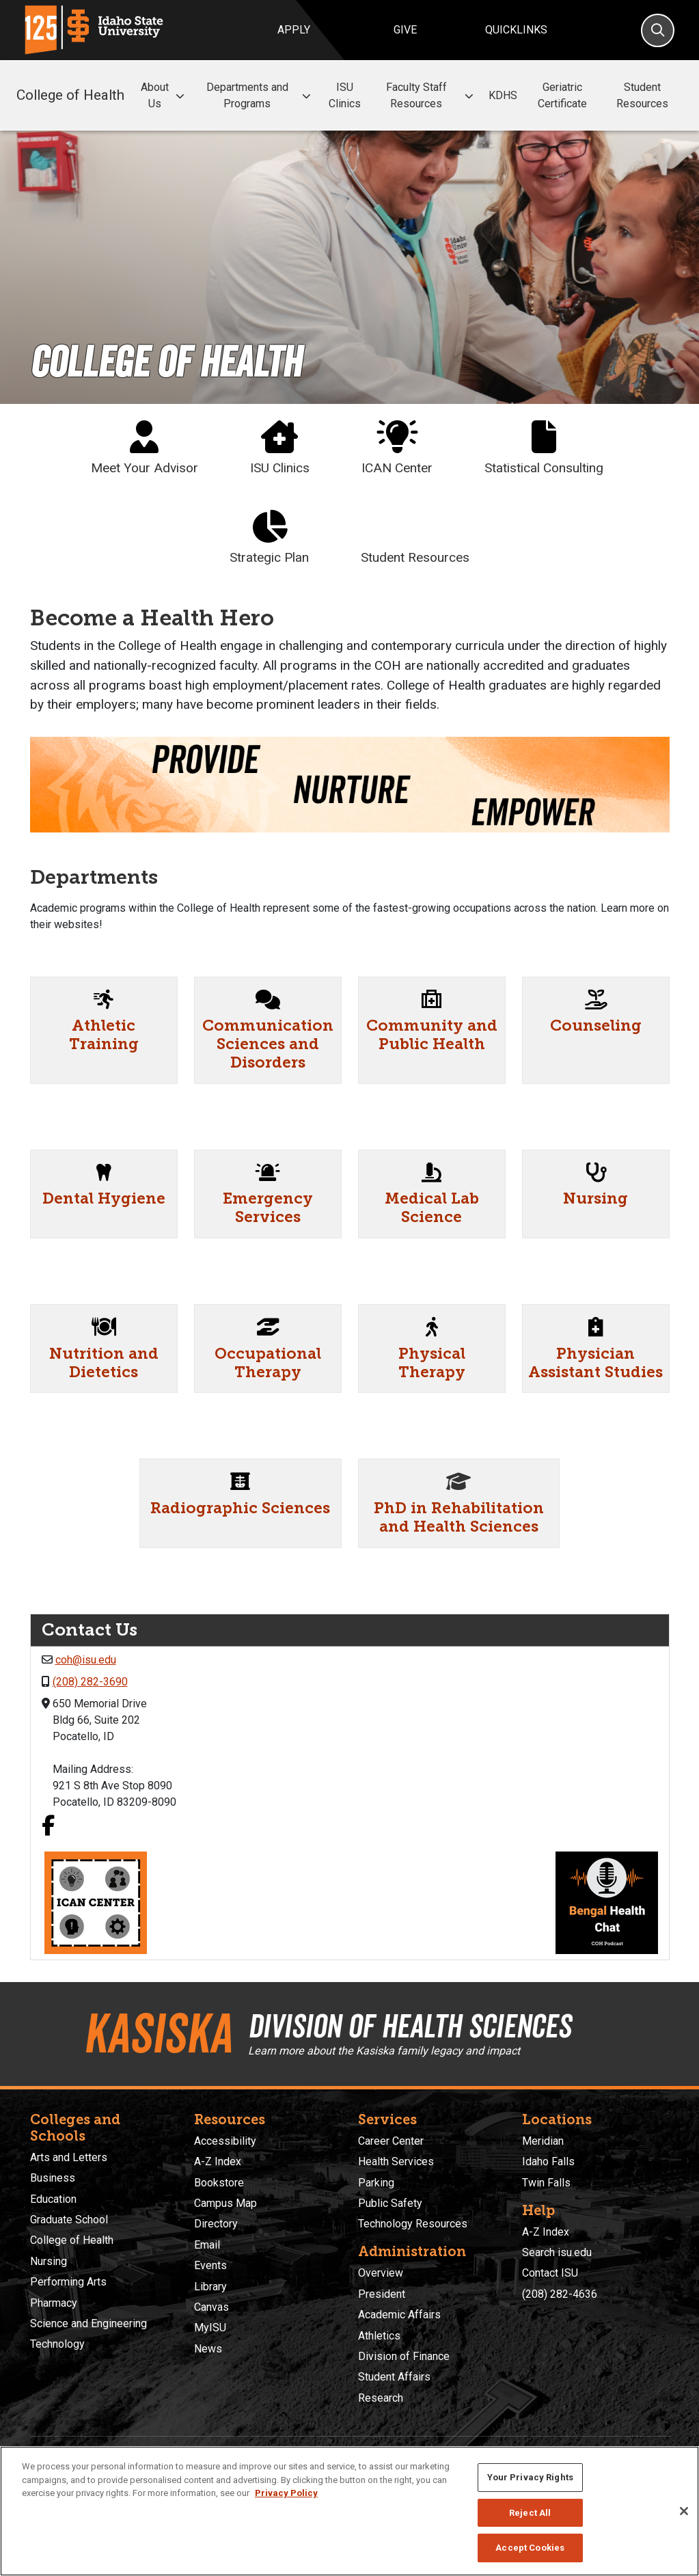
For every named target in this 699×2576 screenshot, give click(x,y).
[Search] (657, 30)
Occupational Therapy (268, 1362)
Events (210, 2265)
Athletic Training (104, 1034)
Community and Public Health (431, 1034)
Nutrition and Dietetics (104, 1362)
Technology (57, 2343)
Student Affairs (394, 2376)
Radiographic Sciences (240, 1508)
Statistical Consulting (543, 448)
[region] (349, 2511)
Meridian (543, 2140)
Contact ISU (550, 2272)
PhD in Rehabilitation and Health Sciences (459, 1517)
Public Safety (390, 2203)
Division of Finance (404, 2356)
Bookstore (219, 2182)
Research (380, 2397)
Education (53, 2199)
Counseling (596, 1025)
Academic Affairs (399, 2314)
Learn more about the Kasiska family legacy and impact (384, 2050)
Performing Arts (68, 2281)
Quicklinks (516, 29)
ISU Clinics (345, 95)
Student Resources (642, 95)
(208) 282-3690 (90, 1681)
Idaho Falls (548, 2161)
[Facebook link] (48, 1827)
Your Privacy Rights (530, 2477)
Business (52, 2177)
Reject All (530, 2513)
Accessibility (225, 2140)
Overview (380, 2272)
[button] (180, 96)
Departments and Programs (260, 95)
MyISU (210, 2327)
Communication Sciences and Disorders (267, 1044)
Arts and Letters (68, 2157)
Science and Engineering (88, 2323)
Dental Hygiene (103, 1198)
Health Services (396, 2161)
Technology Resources (412, 2223)
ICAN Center (397, 448)
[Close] (684, 2511)
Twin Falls (546, 2182)
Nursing (595, 1198)
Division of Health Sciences (409, 2026)
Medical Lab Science (432, 1207)
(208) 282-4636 (559, 2294)
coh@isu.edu (85, 1659)
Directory (216, 2223)
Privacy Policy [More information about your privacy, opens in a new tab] (286, 2493)
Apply (293, 29)
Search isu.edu (557, 2252)
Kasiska (157, 2033)
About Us (164, 95)
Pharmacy (53, 2302)
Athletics (379, 2335)
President (381, 2294)
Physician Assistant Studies (595, 1362)
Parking (376, 2182)
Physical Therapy (431, 1362)
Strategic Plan (269, 537)
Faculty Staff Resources (432, 95)
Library (210, 2286)
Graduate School (69, 2219)
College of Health (70, 95)
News (208, 2348)
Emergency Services (268, 1207)
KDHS (503, 95)
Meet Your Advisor (144, 448)
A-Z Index (217, 2161)
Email (207, 2244)
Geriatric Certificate (562, 95)
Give (405, 29)
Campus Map (225, 2203)
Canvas (211, 2307)
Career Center (391, 2140)
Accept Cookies (529, 2548)
